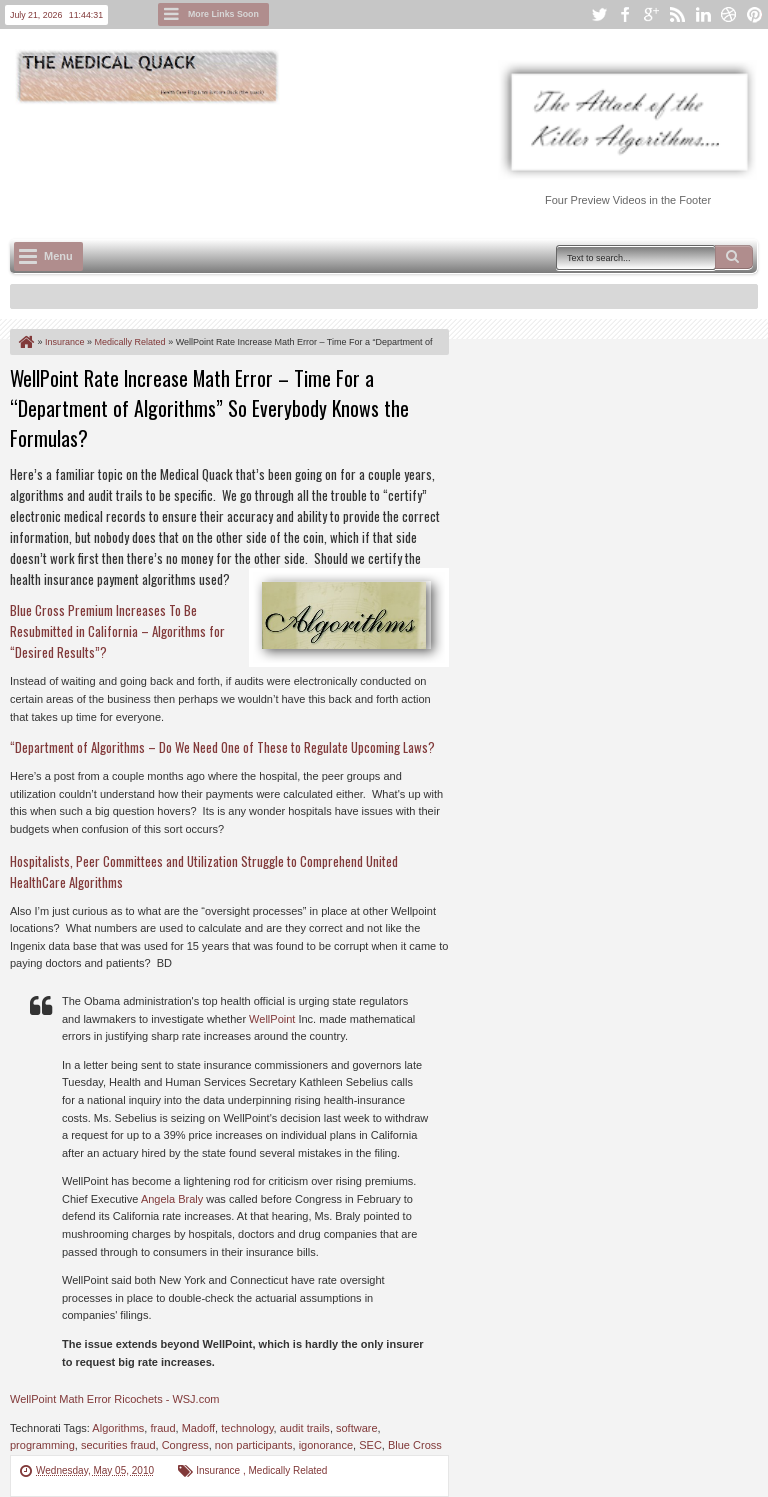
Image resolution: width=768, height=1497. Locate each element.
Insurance (219, 1470)
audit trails (305, 1428)
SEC (370, 1445)
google (651, 14)
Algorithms (118, 1428)
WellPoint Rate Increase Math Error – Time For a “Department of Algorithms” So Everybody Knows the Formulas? (209, 408)
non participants (254, 1445)
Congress (185, 1445)
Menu (58, 256)
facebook (625, 14)
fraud (162, 1428)
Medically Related (288, 1470)
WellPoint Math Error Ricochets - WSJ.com (114, 1399)
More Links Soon (223, 14)
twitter (599, 14)
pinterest (755, 14)
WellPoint (272, 1019)
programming (42, 1445)
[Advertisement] (374, 161)
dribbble (729, 14)
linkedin (703, 14)
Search (734, 257)
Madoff (198, 1428)
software (357, 1428)
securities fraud (118, 1445)
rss (677, 14)
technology (247, 1428)
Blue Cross (415, 1445)
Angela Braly (172, 1199)
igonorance (326, 1445)
